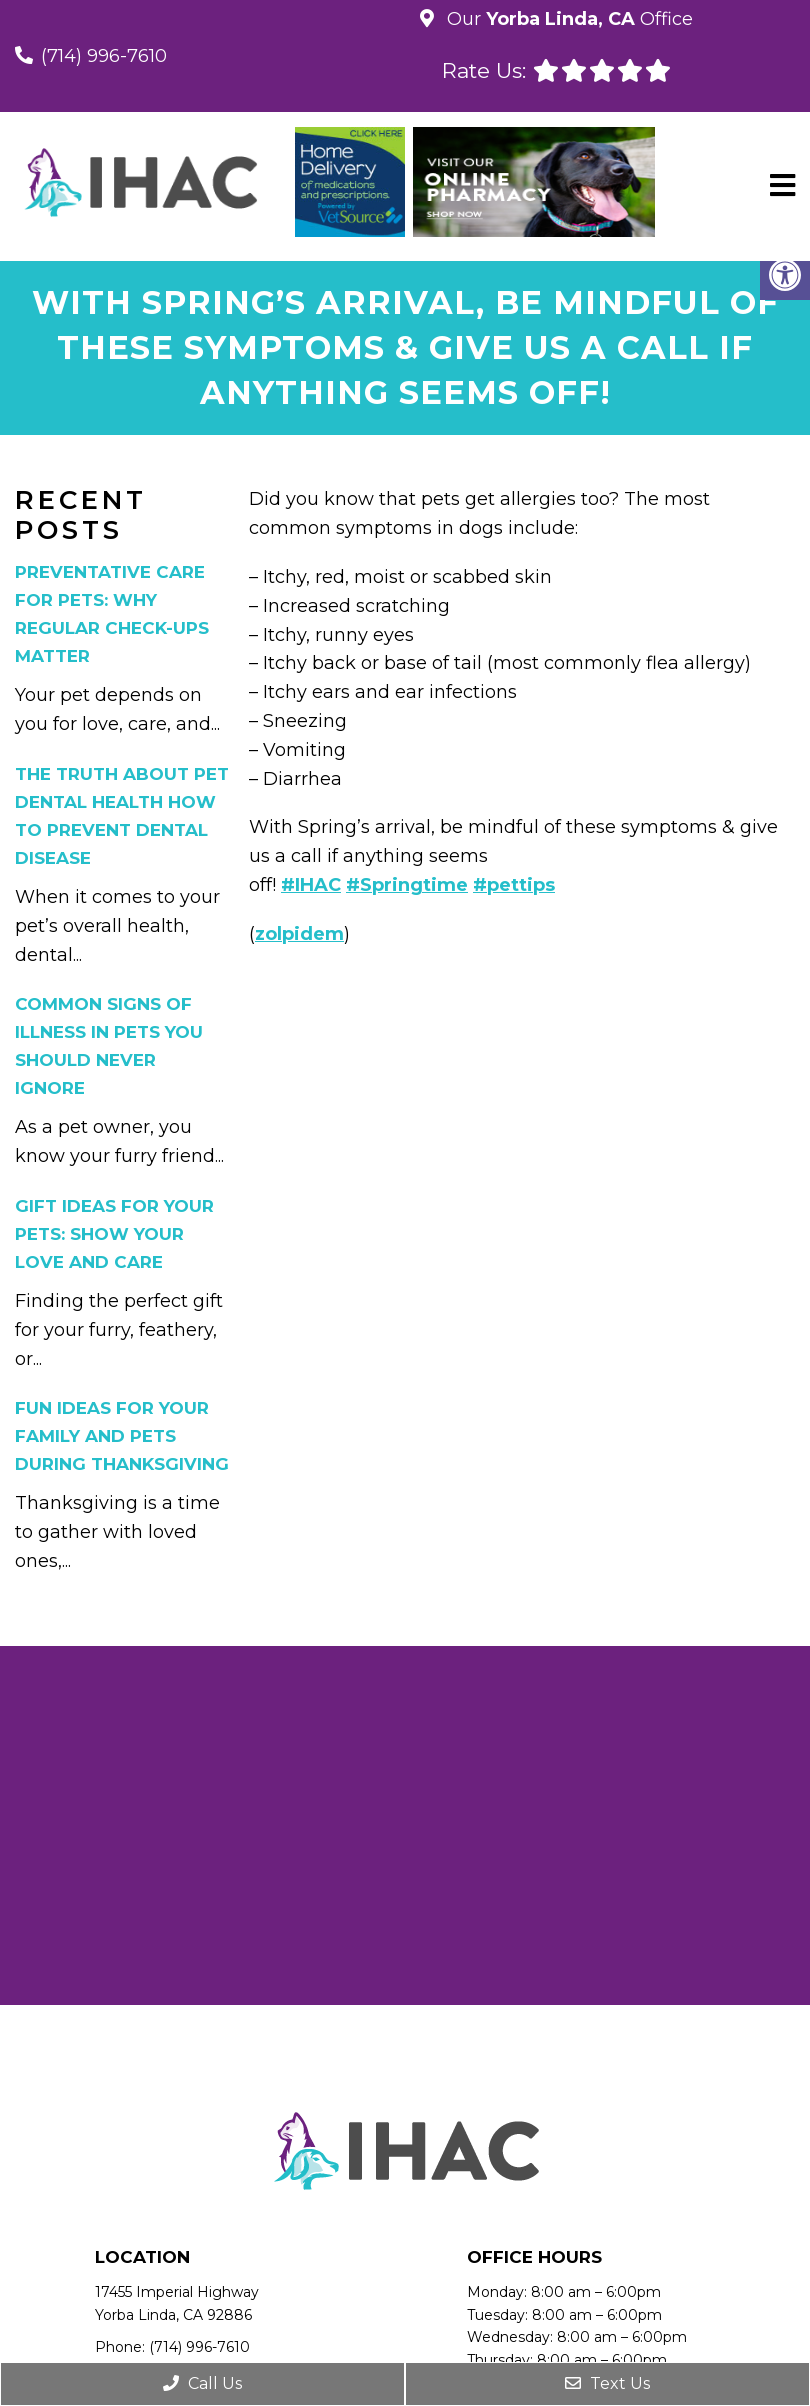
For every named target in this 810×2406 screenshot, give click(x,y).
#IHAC (311, 885)
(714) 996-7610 (104, 56)
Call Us (202, 2383)
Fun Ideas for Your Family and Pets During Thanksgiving (122, 1436)
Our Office (567, 19)
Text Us (607, 2383)
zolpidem (299, 934)
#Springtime (407, 885)
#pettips (514, 885)
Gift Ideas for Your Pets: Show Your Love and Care (114, 1234)
